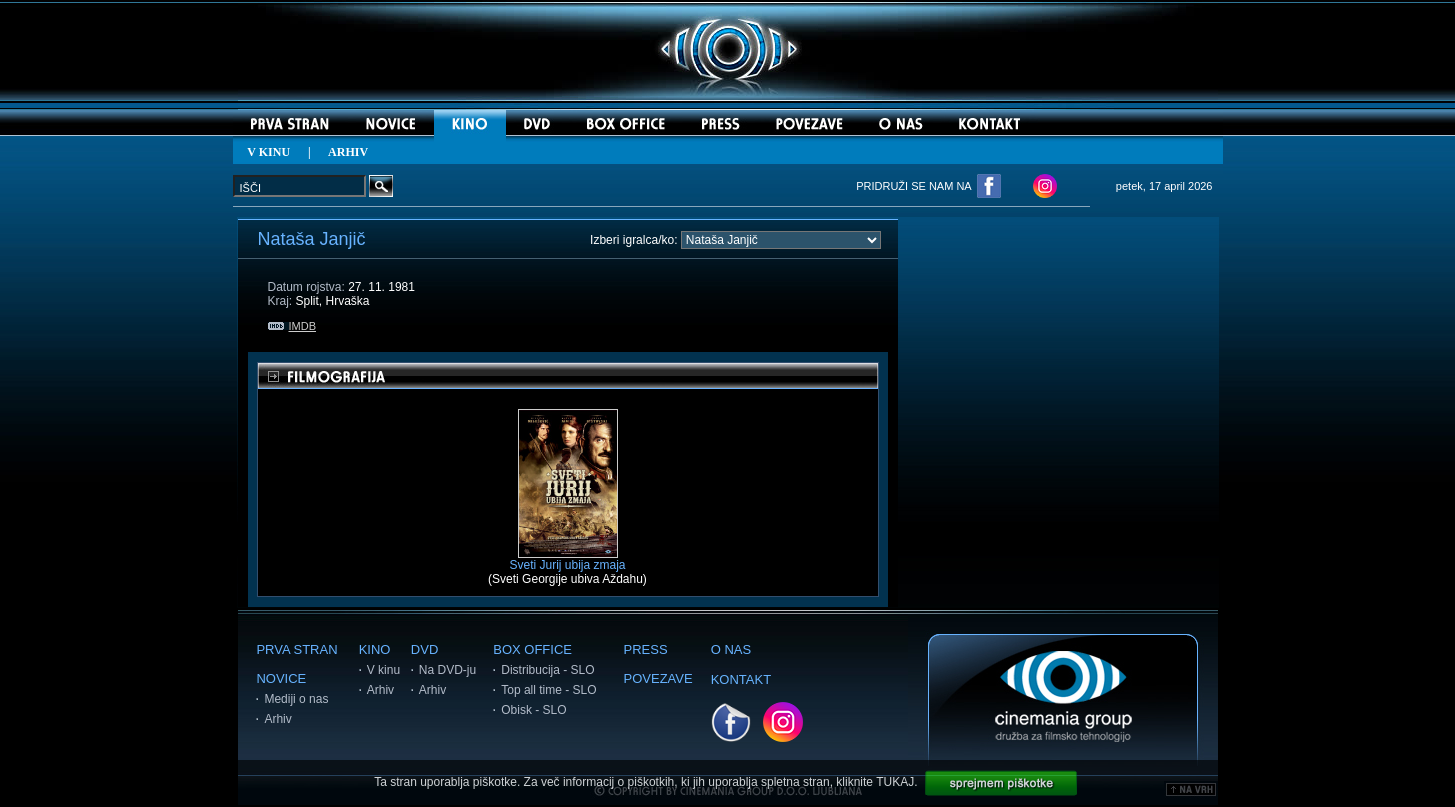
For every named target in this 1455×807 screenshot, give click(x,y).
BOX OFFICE (532, 649)
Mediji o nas (296, 699)
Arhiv (277, 719)
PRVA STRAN (296, 649)
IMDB (292, 326)
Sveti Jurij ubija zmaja (567, 559)
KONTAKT (741, 679)
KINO (375, 649)
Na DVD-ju (447, 670)
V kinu (383, 670)
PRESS (646, 649)
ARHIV (348, 152)
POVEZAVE (658, 678)
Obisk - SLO (533, 710)
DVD (424, 649)
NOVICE (281, 678)
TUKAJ (895, 782)
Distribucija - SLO (547, 670)
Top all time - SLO (548, 690)
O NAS (731, 649)
